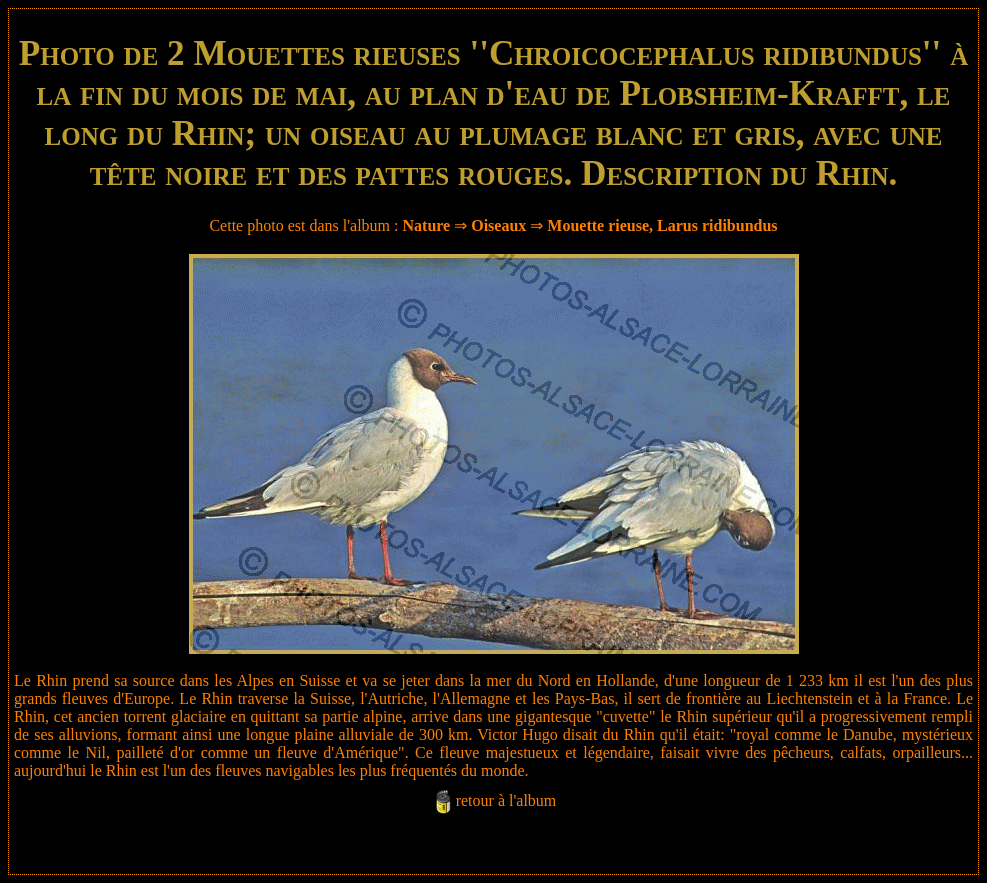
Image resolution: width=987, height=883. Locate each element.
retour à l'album (506, 800)
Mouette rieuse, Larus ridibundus (662, 225)
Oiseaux (498, 225)
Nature (427, 225)
